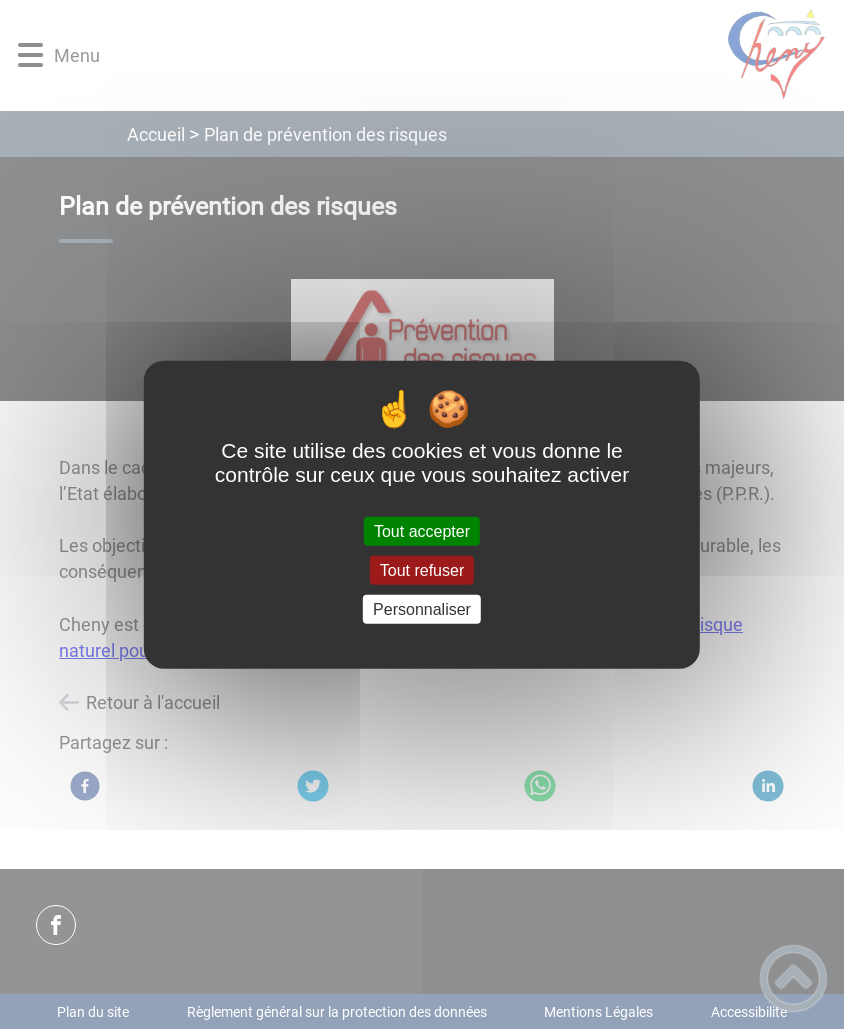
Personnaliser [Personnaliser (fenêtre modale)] (422, 609)
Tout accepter (422, 530)
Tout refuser (422, 569)
